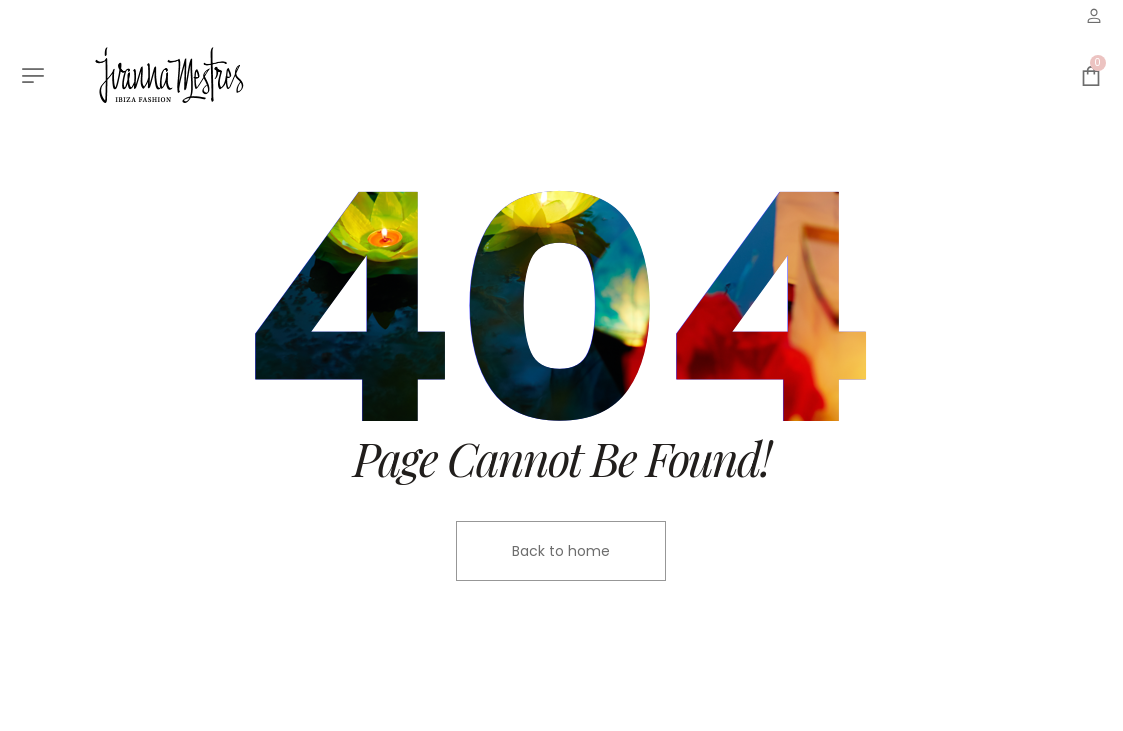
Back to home (561, 551)
